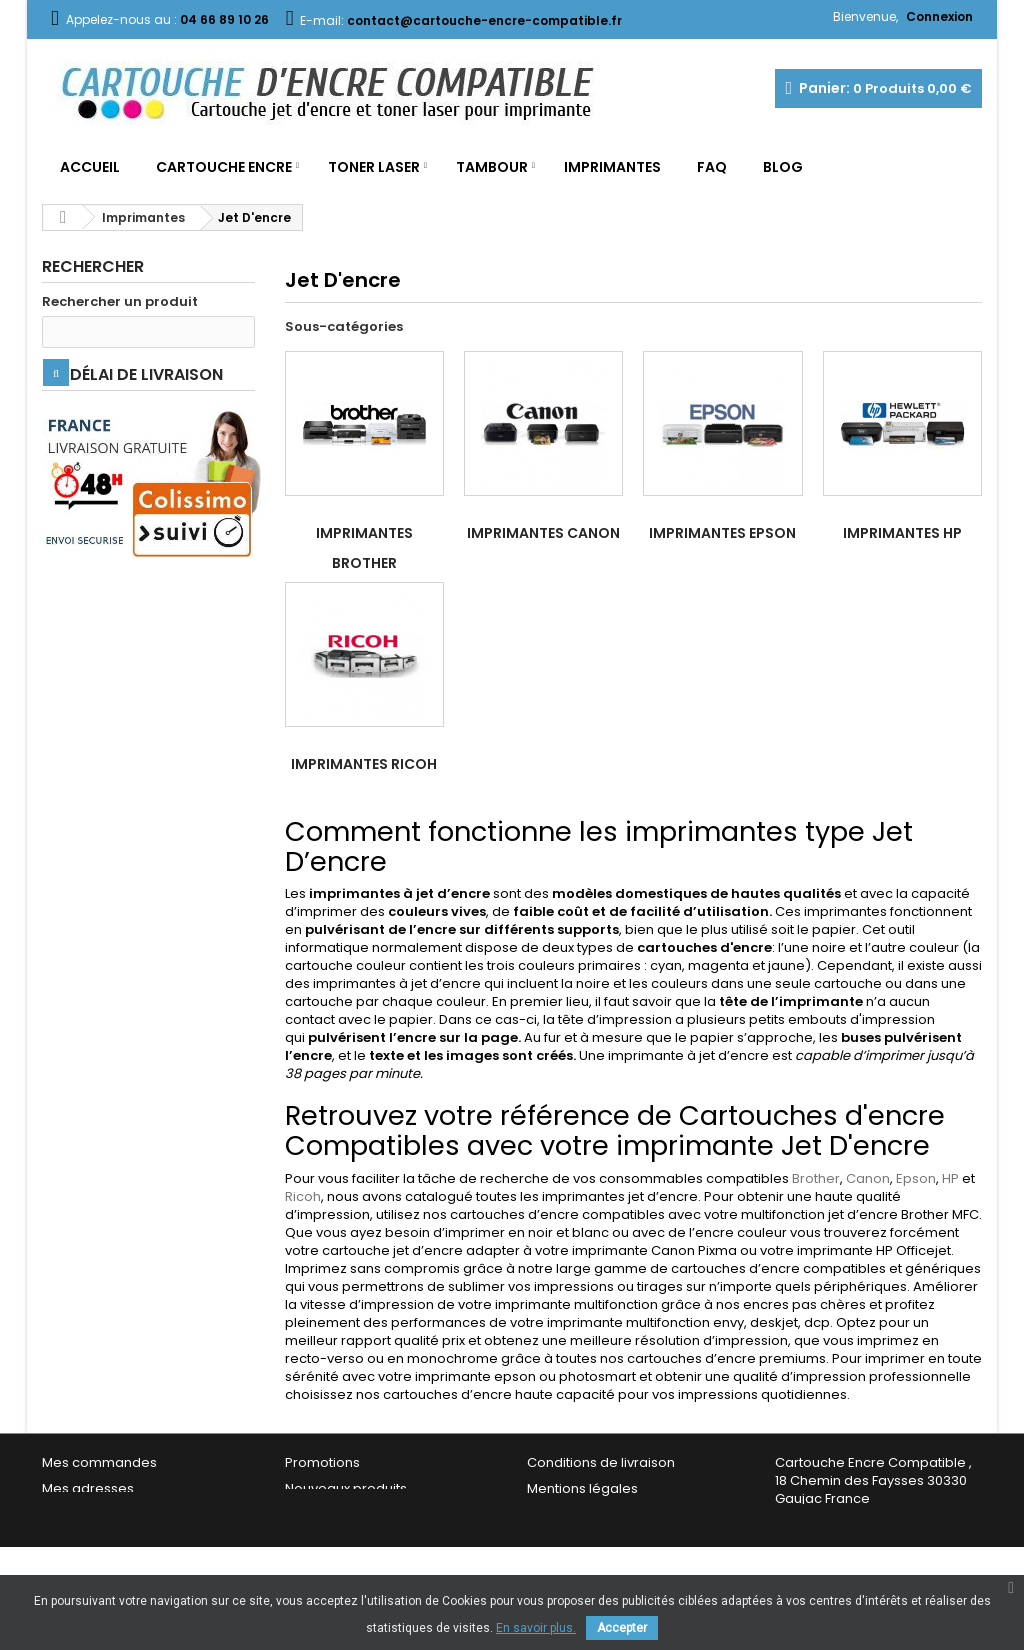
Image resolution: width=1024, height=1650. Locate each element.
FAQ (712, 167)
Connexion (939, 16)
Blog (783, 167)
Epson (916, 1178)
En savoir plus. (536, 1628)
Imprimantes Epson (722, 533)
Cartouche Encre (224, 167)
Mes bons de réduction (117, 1540)
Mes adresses (88, 1488)
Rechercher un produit (120, 302)
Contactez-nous (338, 1540)
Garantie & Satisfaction (601, 1540)
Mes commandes (99, 1462)
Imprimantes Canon (543, 533)
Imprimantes (612, 167)
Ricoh (303, 1196)
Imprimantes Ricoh (364, 764)
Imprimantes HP (902, 533)
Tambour (492, 167)
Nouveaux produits (346, 1488)
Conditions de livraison (601, 1462)
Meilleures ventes (342, 1514)
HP (950, 1178)
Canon (868, 1178)
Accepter (622, 1628)
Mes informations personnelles (142, 1514)
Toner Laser (374, 167)
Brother (816, 1178)
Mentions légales (582, 1488)
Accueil (90, 167)
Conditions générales (597, 1514)
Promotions (322, 1462)
